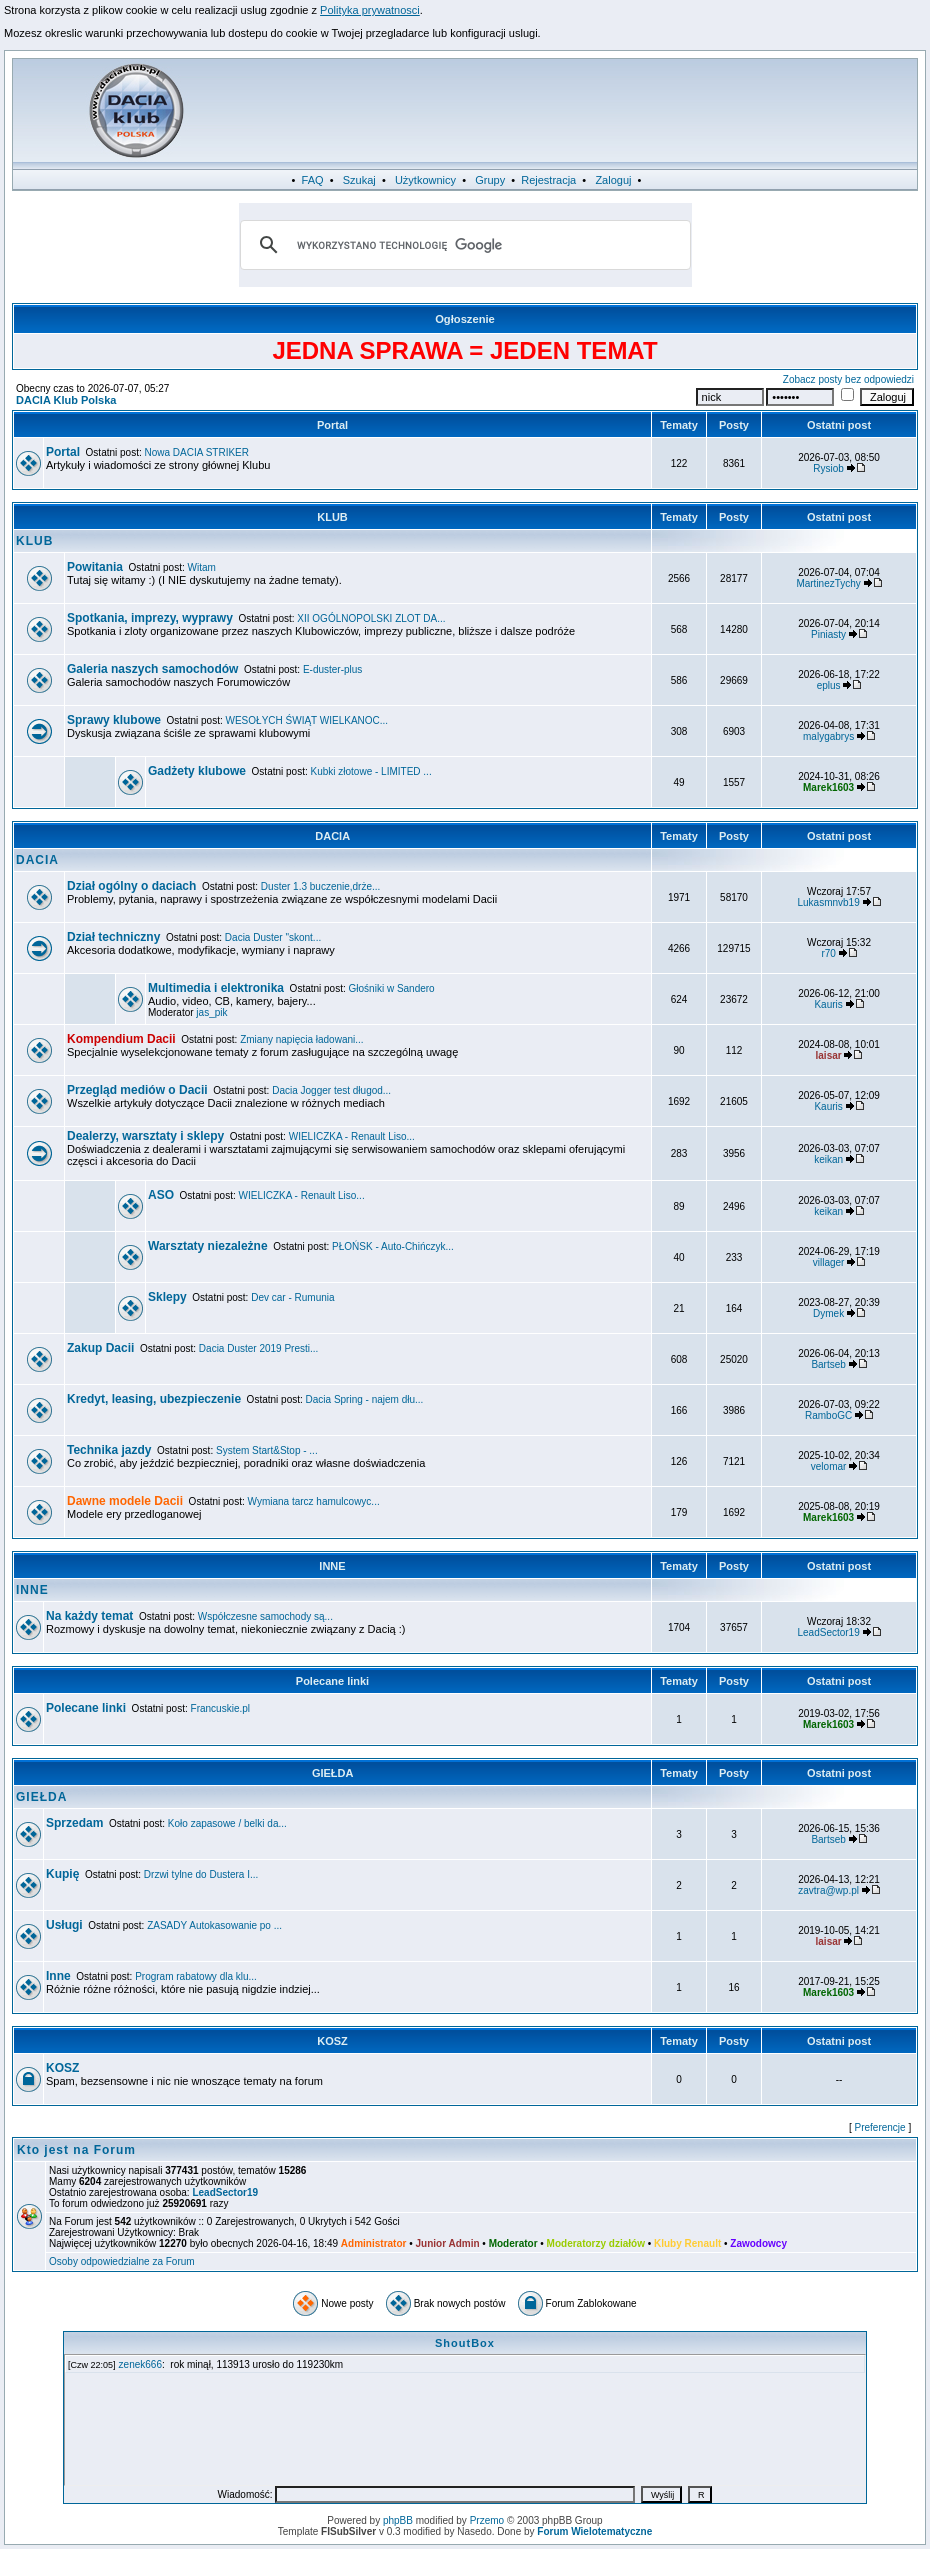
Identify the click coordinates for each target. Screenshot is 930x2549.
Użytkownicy (425, 180)
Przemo (487, 2520)
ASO (161, 1195)
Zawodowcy (758, 2243)
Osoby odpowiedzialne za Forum (122, 2261)
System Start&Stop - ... (267, 1450)
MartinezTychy (828, 583)
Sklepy (167, 1297)
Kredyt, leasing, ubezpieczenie (154, 1399)
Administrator (374, 2243)
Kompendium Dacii (121, 1039)
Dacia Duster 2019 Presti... (259, 1348)
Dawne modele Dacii (125, 1501)
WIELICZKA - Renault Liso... (352, 1136)
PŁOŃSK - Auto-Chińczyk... (393, 1246)
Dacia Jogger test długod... (331, 1090)
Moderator (513, 2243)
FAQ (313, 180)
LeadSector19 (828, 1632)
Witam (202, 567)
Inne (58, 1976)
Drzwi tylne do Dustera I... (201, 1874)
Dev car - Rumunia (292, 1297)
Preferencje (880, 2127)
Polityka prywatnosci (370, 10)
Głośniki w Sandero (392, 988)
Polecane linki (332, 1681)
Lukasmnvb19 (828, 902)
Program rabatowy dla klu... (196, 1976)
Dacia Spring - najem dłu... (365, 1399)
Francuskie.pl (220, 1708)
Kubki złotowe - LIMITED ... (371, 771)
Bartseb (828, 1364)
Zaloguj (613, 180)
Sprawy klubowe (114, 720)
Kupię (62, 1874)
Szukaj (359, 180)
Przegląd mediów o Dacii (137, 1090)
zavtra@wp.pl (828, 1890)
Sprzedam (74, 1823)
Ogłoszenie (465, 319)
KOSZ (332, 2041)
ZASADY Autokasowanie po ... (214, 1925)
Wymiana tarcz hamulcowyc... (314, 1501)
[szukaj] (462, 245)
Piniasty (828, 634)
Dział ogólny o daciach (131, 886)
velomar (829, 1466)
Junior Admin (447, 2243)
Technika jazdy (109, 1450)
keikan (828, 1159)
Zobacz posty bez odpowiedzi (848, 379)
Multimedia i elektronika (216, 988)
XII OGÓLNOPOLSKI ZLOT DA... (371, 618)
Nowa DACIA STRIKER (197, 452)
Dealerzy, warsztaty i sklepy (145, 1136)
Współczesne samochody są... (265, 1616)
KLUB (332, 517)
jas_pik (211, 1012)
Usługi (64, 1925)
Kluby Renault (687, 2243)
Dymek (828, 1313)
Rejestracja (548, 180)
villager (829, 1262)
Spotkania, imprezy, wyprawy (150, 618)
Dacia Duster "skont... (273, 937)
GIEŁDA (332, 1773)
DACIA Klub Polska (66, 400)
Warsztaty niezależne (208, 1246)
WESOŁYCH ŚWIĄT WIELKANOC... (307, 720)
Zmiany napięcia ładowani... (301, 1039)
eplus (829, 685)
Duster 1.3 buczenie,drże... (321, 886)
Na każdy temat (89, 1616)
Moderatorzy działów (596, 2243)
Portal (332, 425)
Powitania (95, 567)
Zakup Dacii (100, 1348)
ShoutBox (465, 2343)
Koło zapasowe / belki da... (227, 1823)
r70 (828, 953)
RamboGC (828, 1415)
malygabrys (828, 736)
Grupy (490, 180)
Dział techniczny (113, 937)
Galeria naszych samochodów (152, 669)
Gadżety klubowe (197, 771)
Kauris (828, 1004)
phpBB (398, 2520)
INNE (332, 1566)
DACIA (332, 836)
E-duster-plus (332, 669)
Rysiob (828, 468)
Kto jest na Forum (76, 2150)
